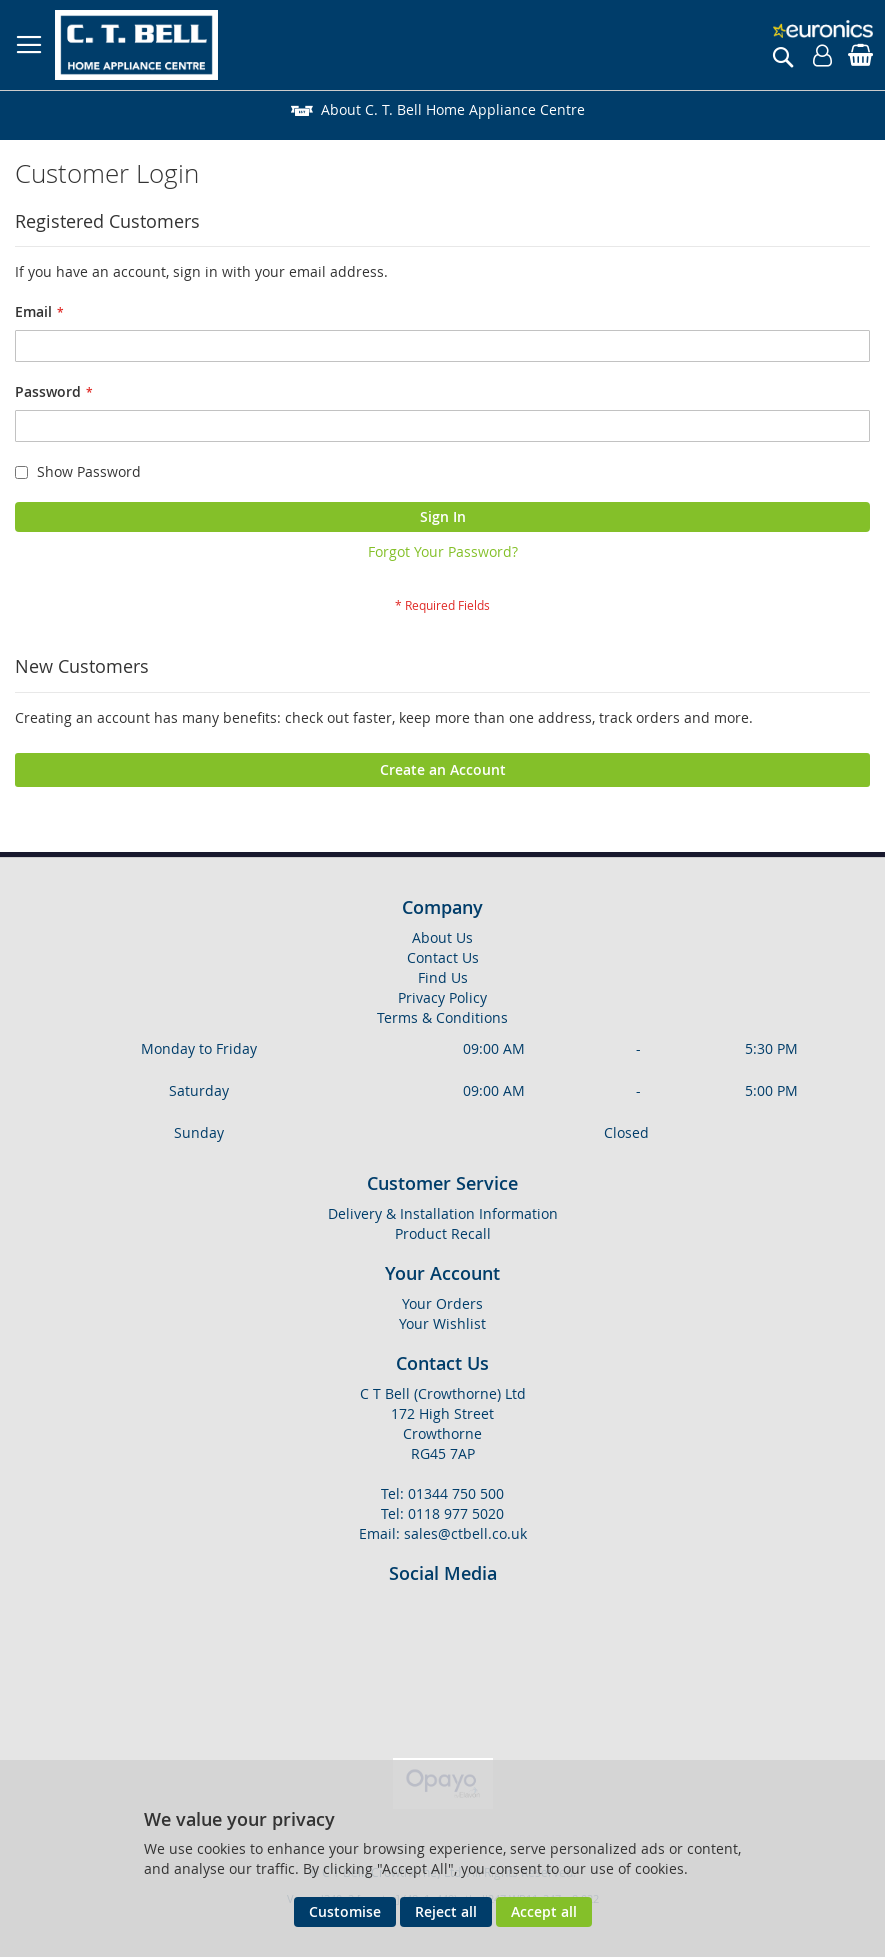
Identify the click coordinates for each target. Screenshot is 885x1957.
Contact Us (443, 957)
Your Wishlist (442, 1323)
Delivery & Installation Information (458, 206)
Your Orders (442, 1303)
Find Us (443, 977)
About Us (442, 937)
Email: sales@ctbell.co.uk (443, 1533)
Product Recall (443, 1233)
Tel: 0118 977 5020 (442, 1513)
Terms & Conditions (442, 1017)
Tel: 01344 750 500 (442, 1493)
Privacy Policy (442, 997)
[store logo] (136, 45)
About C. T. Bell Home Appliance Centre (453, 109)
